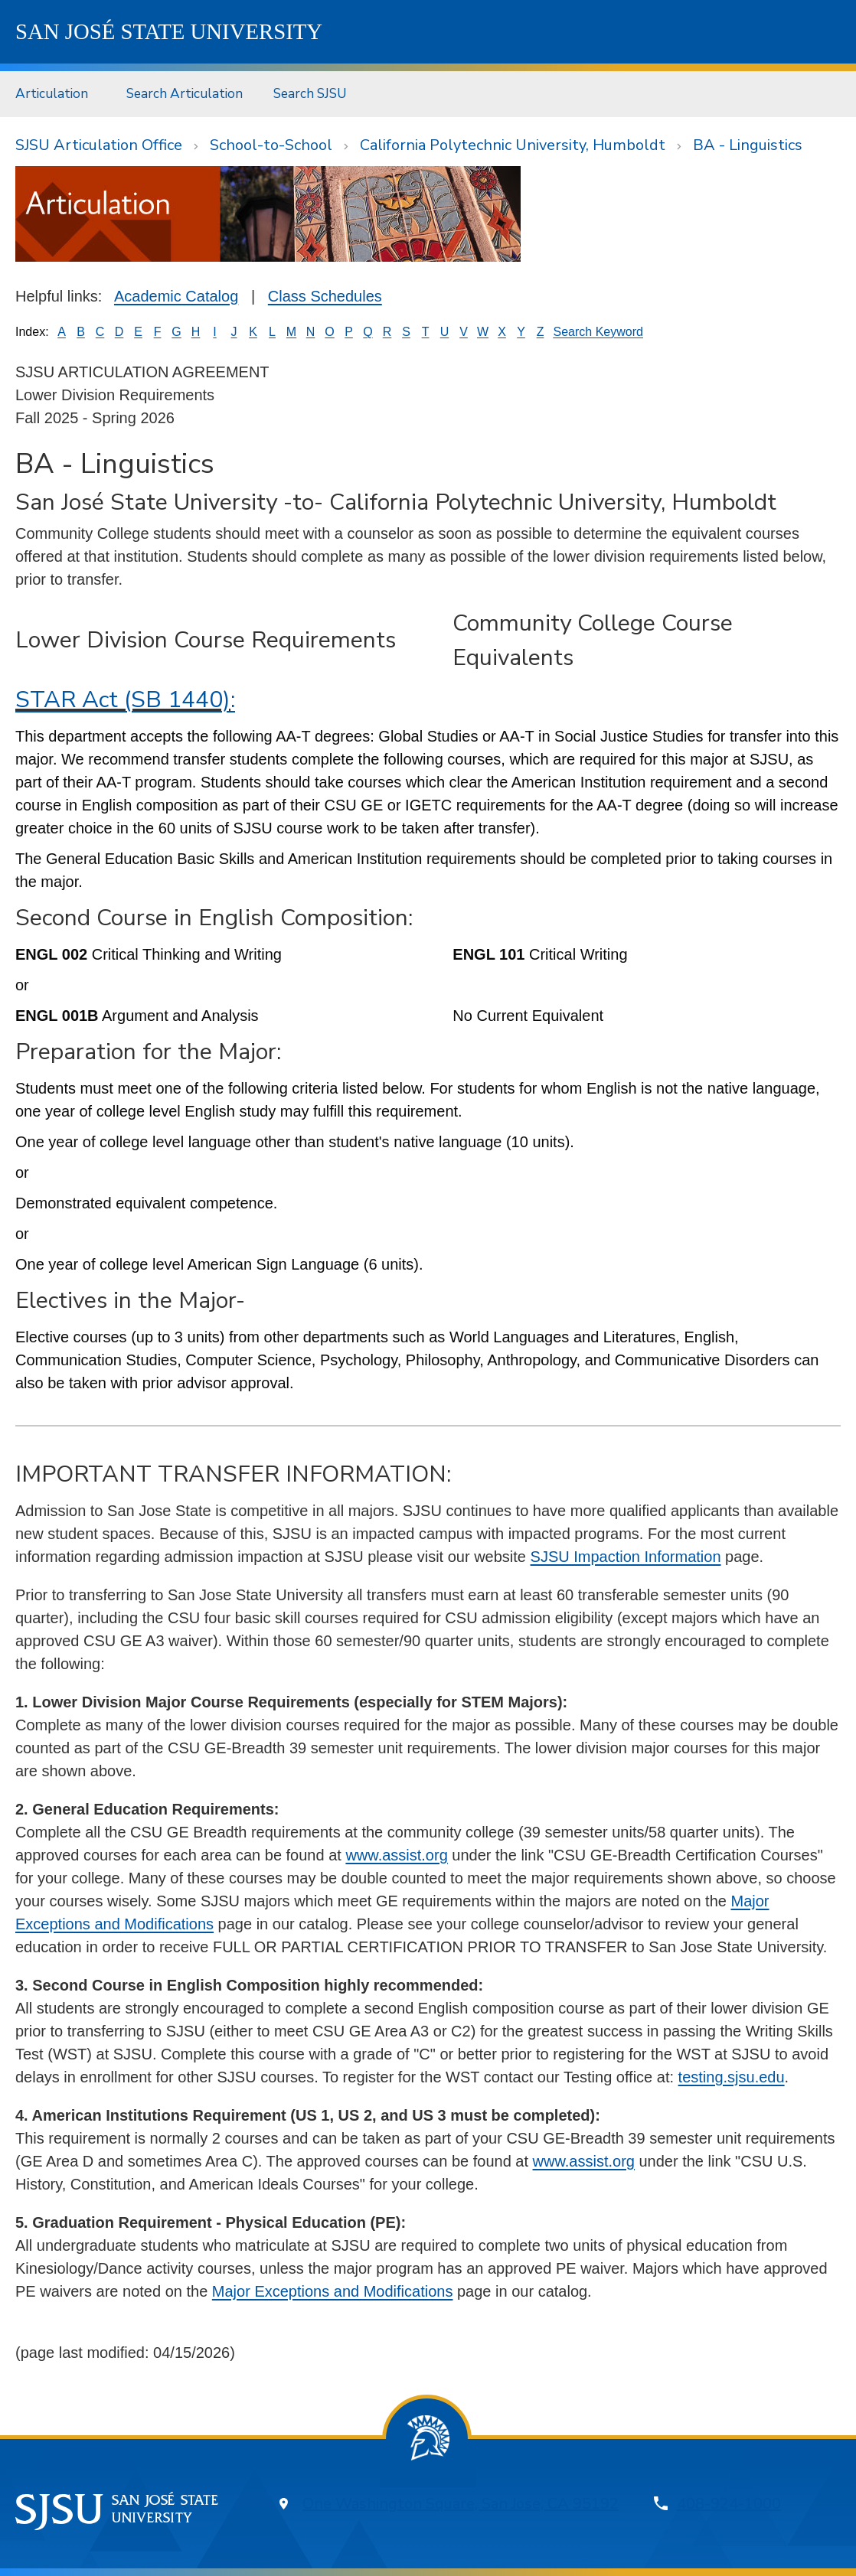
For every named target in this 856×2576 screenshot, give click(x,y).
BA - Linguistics (747, 145)
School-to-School (271, 145)
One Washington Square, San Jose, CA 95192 (460, 2503)
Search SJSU (310, 93)
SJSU (168, 31)
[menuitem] (55, 93)
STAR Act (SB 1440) (122, 700)
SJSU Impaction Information (626, 1556)
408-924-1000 (729, 2503)
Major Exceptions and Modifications (332, 2291)
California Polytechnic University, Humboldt (512, 145)
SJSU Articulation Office (98, 145)
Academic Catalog (176, 296)
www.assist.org (396, 1855)
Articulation (51, 93)
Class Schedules (325, 296)
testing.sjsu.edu (731, 2077)
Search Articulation (184, 93)
